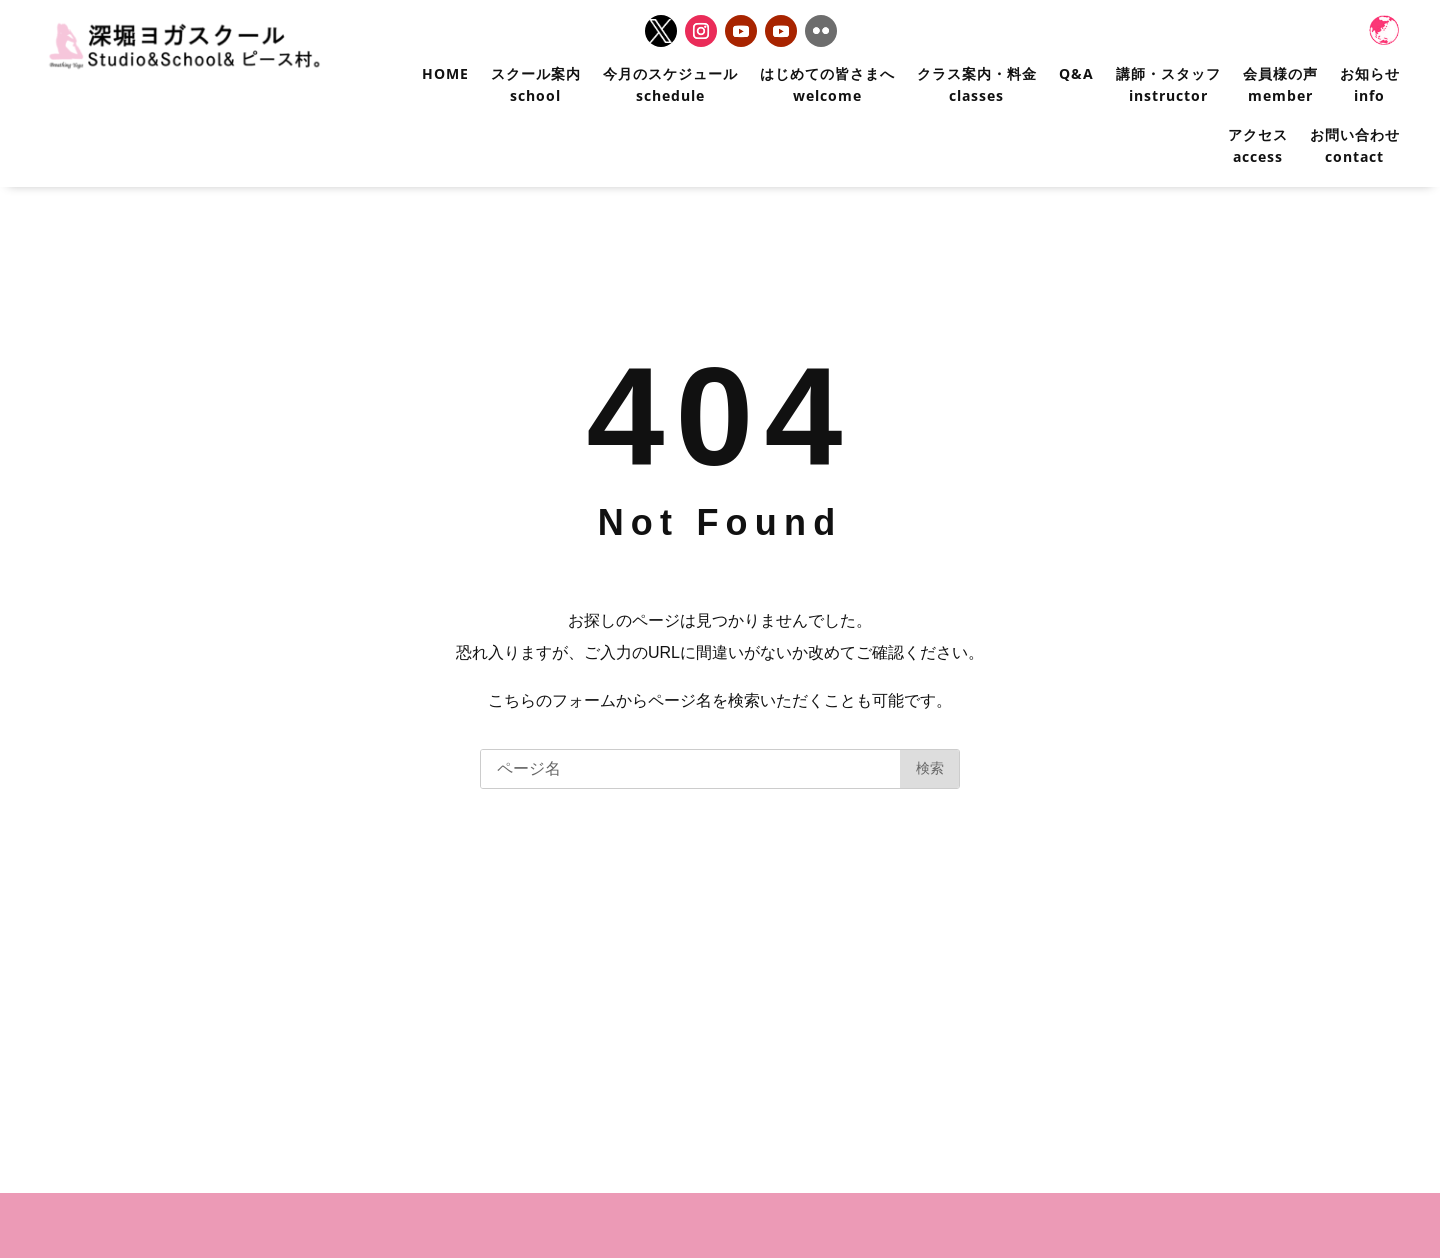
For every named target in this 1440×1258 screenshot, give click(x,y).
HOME (445, 73)
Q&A (1076, 73)
